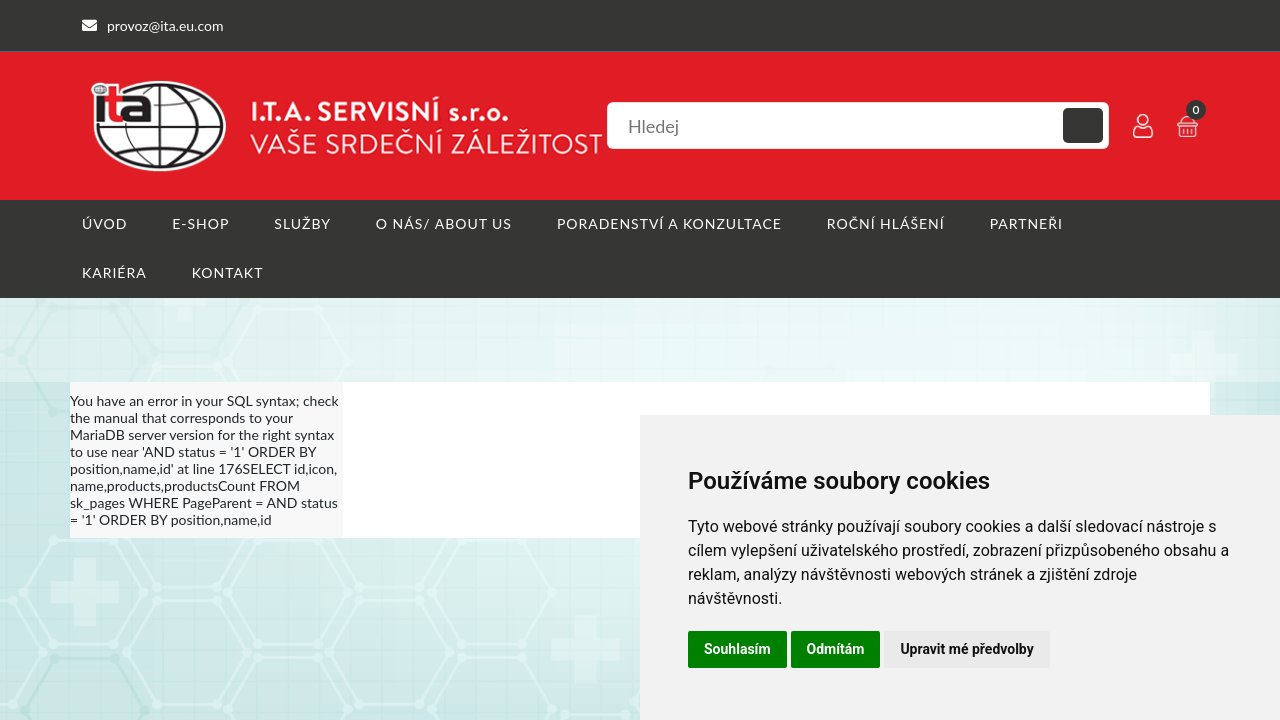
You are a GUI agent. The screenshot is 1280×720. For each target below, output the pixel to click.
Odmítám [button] (836, 649)
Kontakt (228, 272)
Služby (302, 223)
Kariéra (114, 272)
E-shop (200, 223)
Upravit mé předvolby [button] (966, 649)
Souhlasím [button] (737, 649)
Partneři (1026, 223)
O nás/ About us (444, 223)
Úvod (104, 223)
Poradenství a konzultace (669, 223)
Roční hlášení (886, 223)
